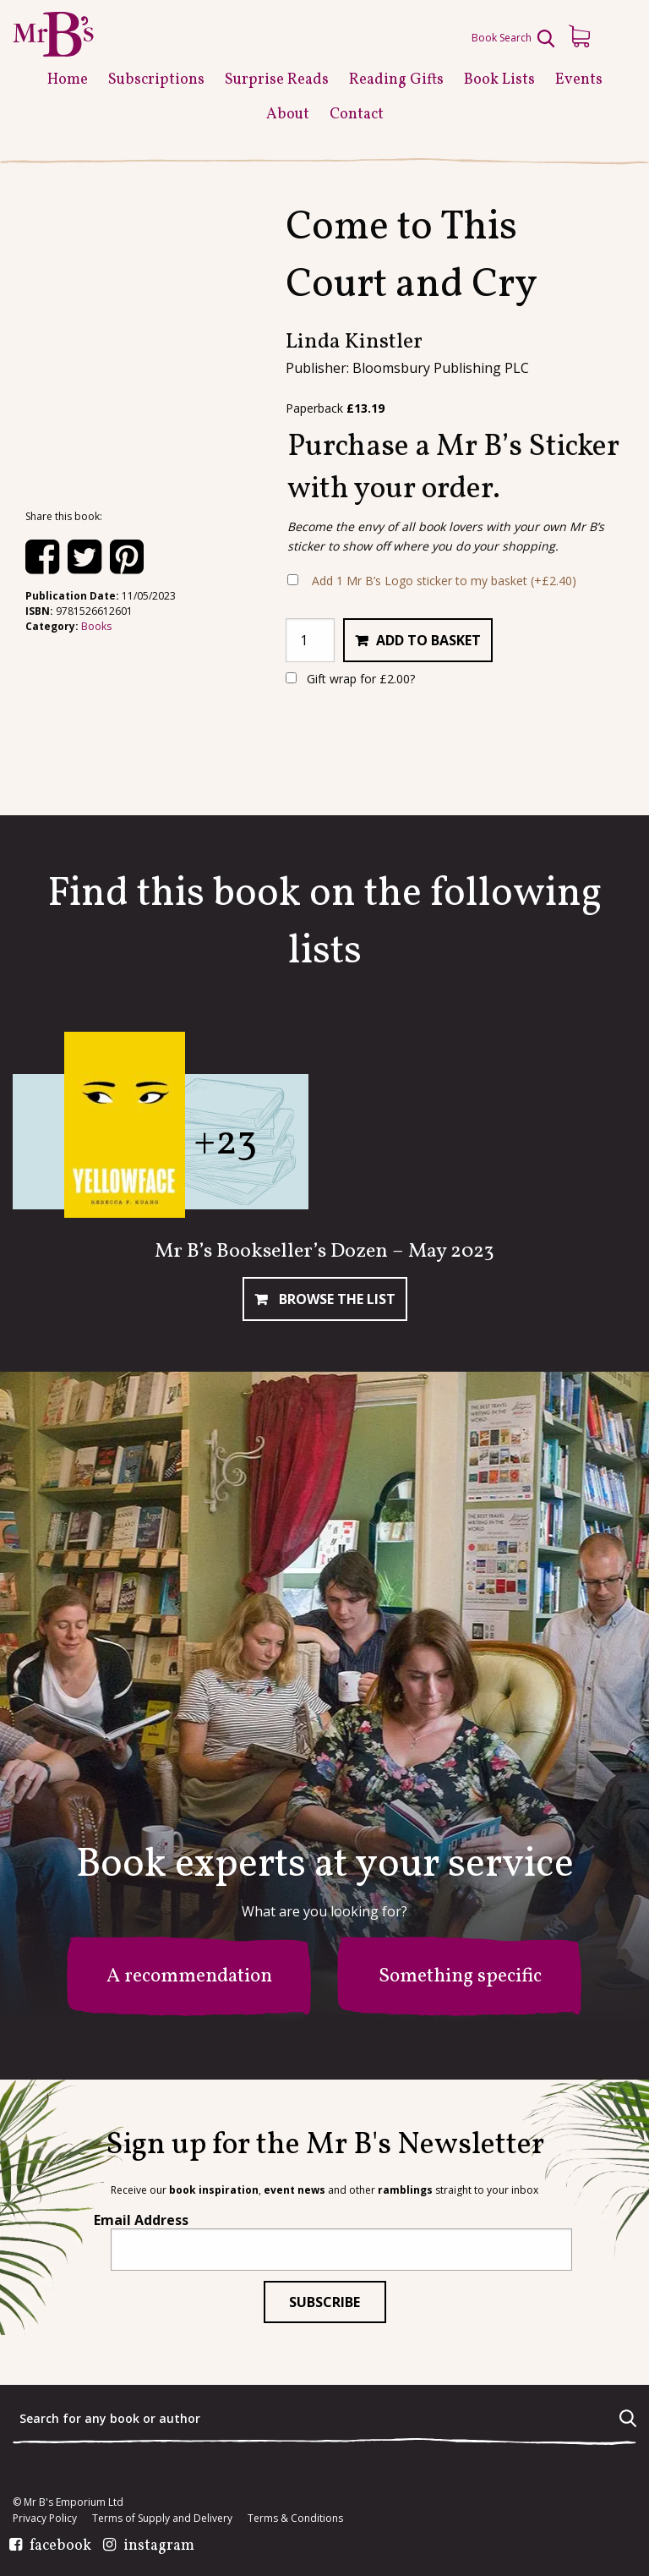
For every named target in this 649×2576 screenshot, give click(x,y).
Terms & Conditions (295, 2518)
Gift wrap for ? (350, 679)
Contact (357, 114)
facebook (60, 2546)
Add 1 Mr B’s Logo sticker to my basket (444, 581)
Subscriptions (156, 79)
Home (67, 79)
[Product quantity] (310, 640)
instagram (158, 2546)
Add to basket (428, 640)
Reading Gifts (396, 79)
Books (96, 626)
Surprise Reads (277, 79)
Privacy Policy (45, 2518)
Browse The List (335, 1299)
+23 (225, 1143)
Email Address (141, 2220)
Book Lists (499, 79)
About (287, 114)
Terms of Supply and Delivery (162, 2518)
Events (579, 79)
